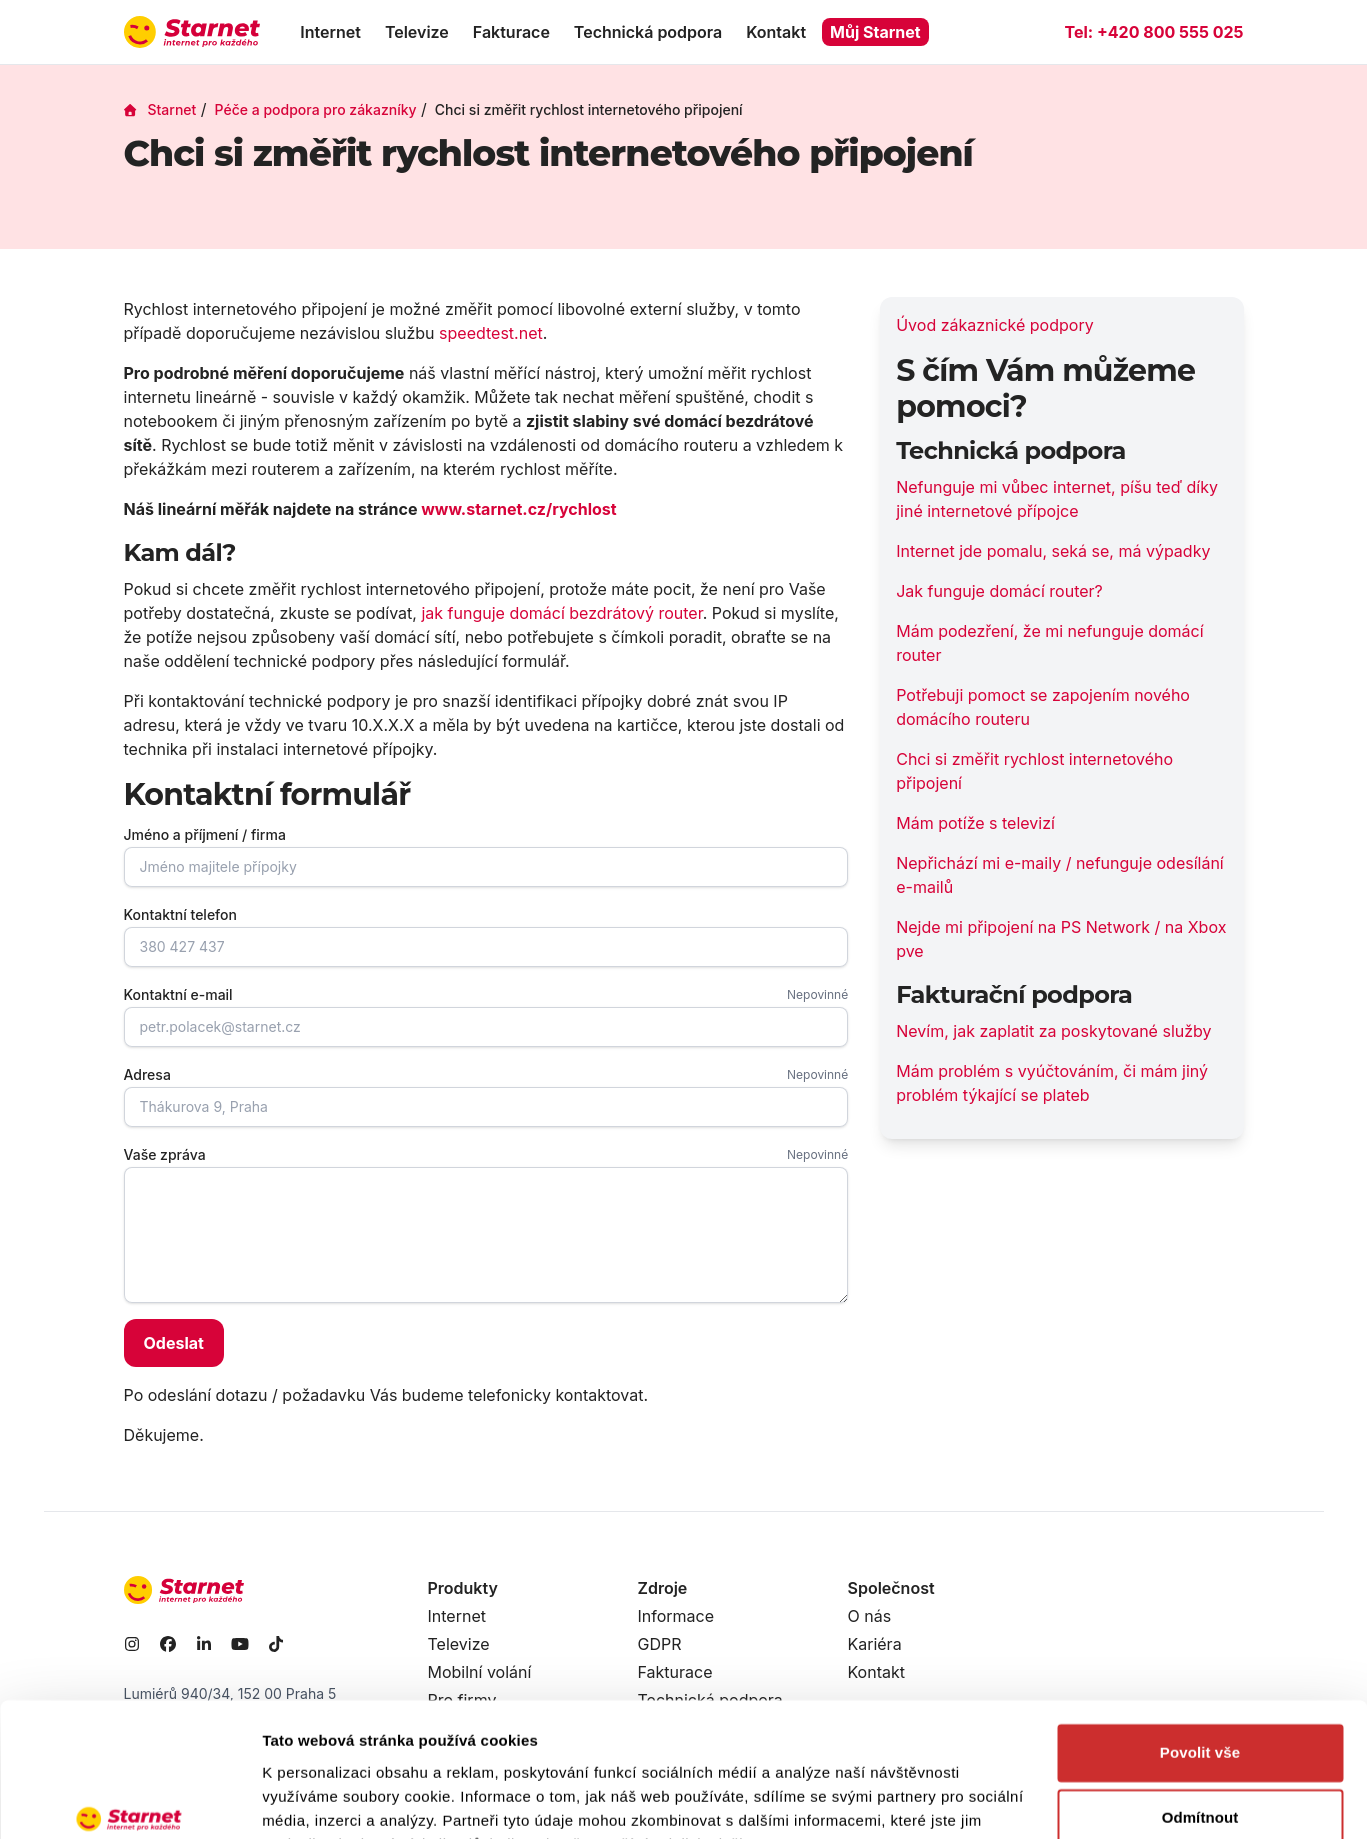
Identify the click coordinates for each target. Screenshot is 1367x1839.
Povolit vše (1200, 1652)
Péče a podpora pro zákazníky (316, 109)
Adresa (147, 1074)
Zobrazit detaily (318, 1799)
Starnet (160, 109)
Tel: (1153, 32)
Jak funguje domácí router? (999, 591)
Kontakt (776, 32)
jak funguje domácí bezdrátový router (561, 613)
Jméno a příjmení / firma (205, 834)
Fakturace (511, 32)
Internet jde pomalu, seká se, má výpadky (1053, 551)
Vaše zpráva (165, 1154)
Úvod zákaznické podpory (994, 325)
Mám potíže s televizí (975, 823)
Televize (417, 32)
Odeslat (174, 1343)
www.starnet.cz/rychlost (518, 509)
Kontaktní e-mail (178, 994)
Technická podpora (648, 32)
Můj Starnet (875, 32)
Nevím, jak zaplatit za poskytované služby (1053, 1031)
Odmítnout (1200, 1717)
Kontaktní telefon (180, 914)
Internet (330, 32)
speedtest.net (491, 333)
